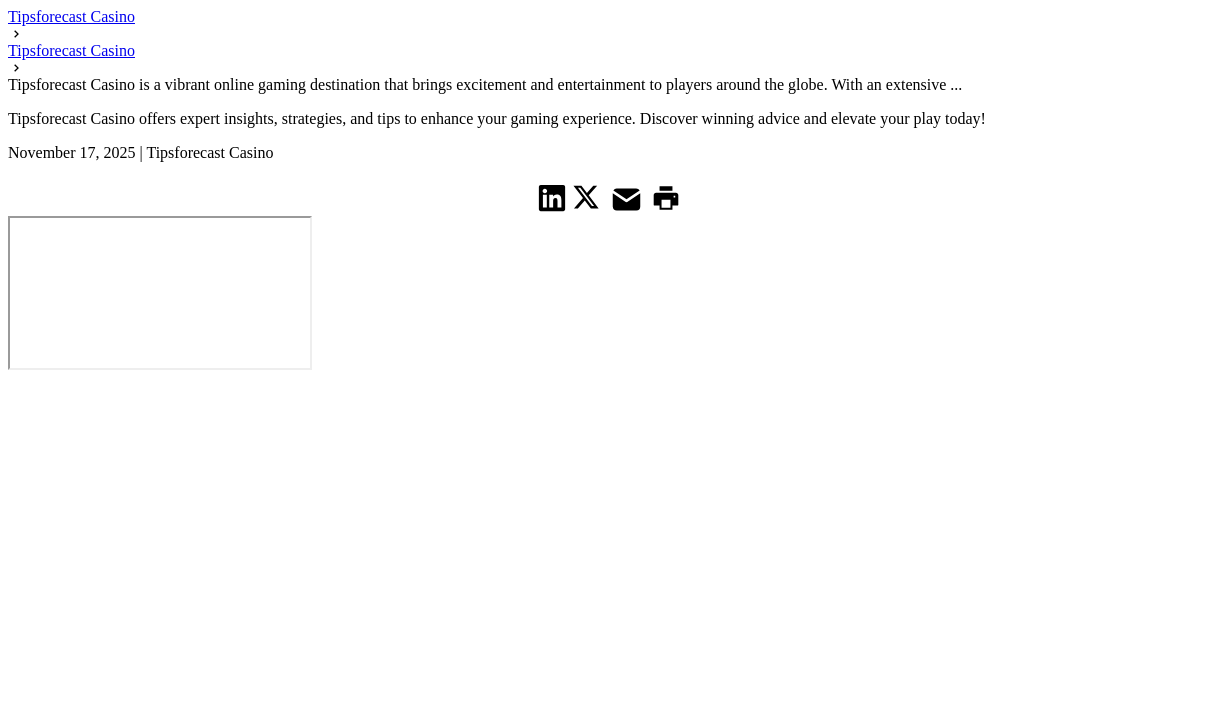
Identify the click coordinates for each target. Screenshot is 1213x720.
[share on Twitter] (588, 197)
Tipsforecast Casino (71, 16)
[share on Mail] (629, 197)
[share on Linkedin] (552, 197)
